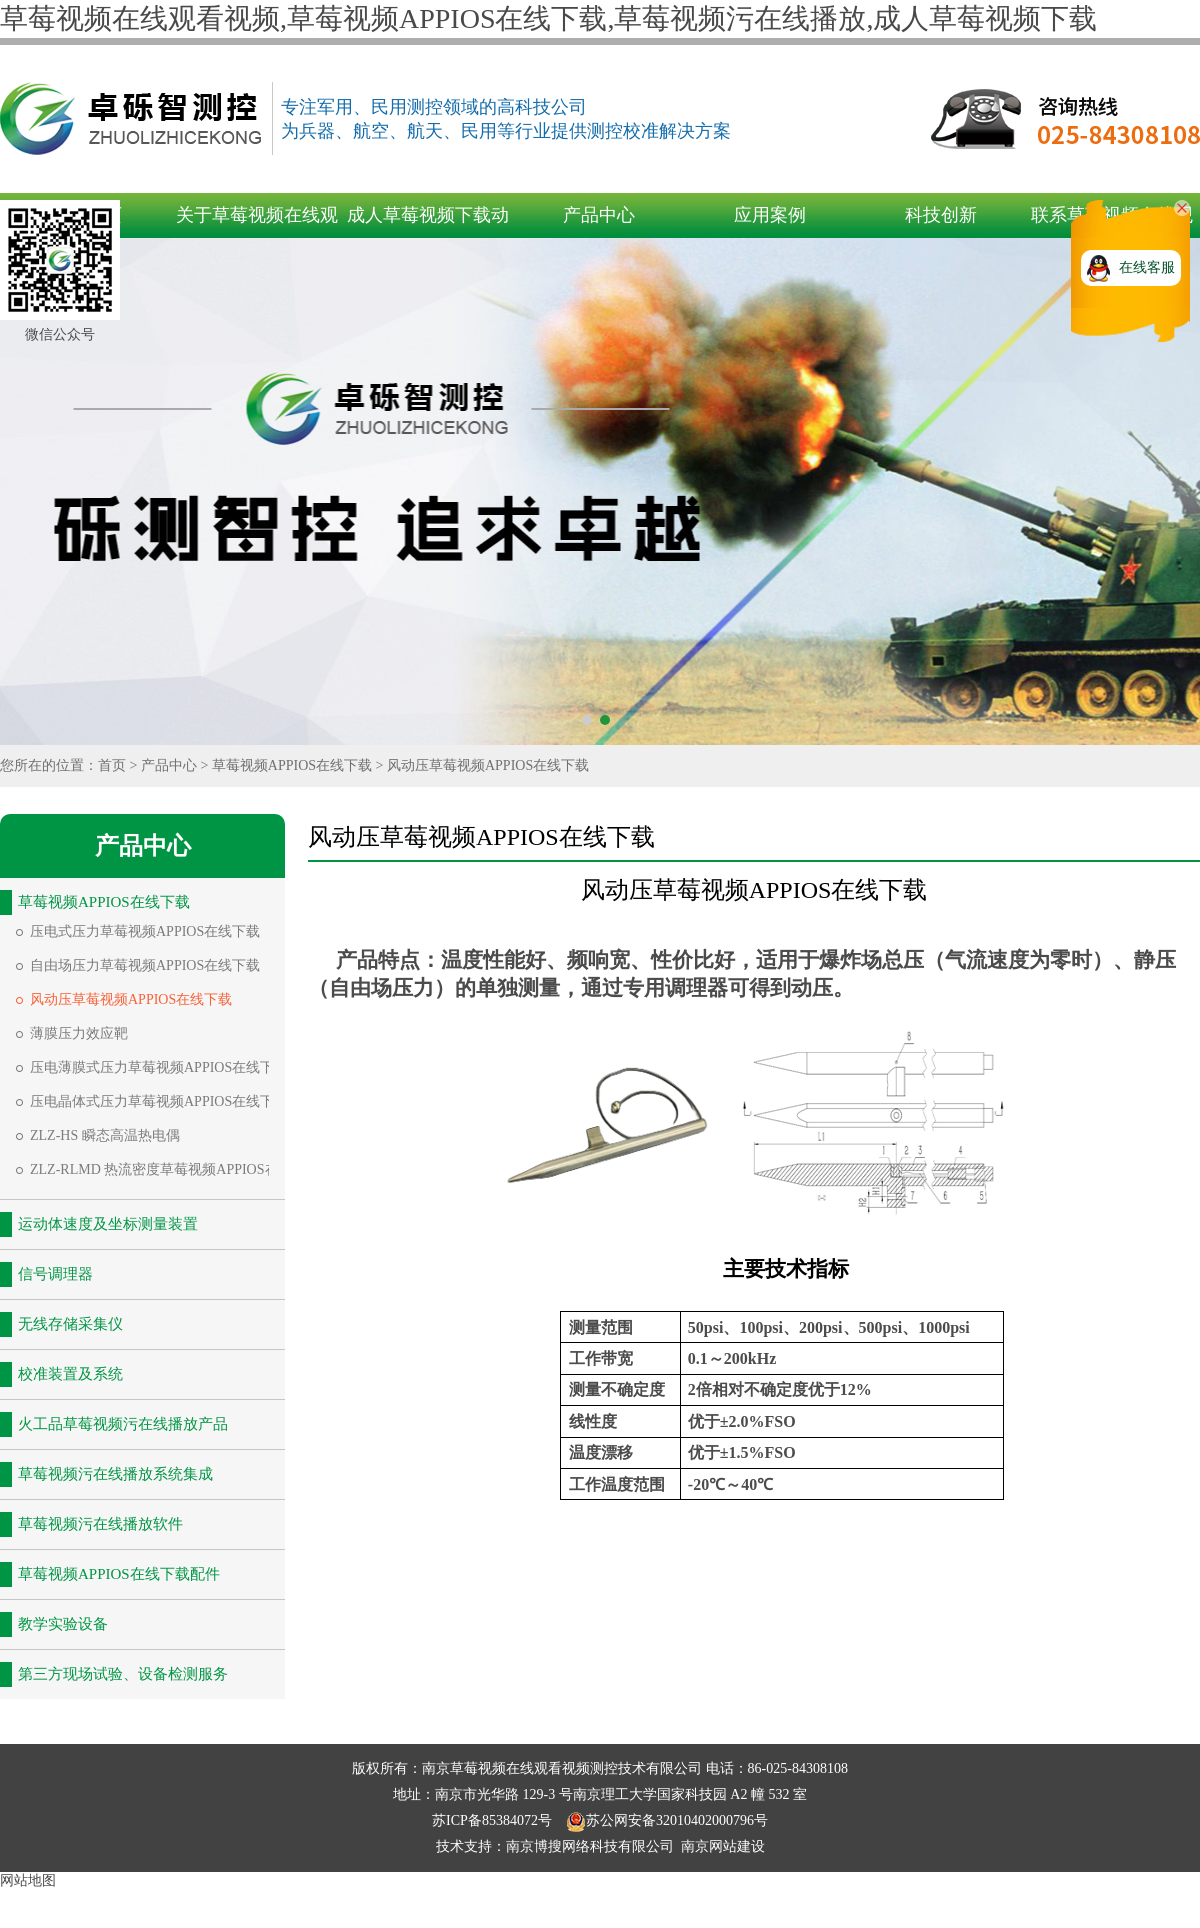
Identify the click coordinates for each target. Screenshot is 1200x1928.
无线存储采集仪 (70, 1324)
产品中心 (599, 215)
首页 (112, 765)
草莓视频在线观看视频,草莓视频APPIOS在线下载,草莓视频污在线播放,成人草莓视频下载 (548, 18)
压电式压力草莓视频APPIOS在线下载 (145, 931)
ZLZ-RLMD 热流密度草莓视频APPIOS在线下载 (175, 1169)
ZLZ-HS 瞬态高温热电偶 (105, 1135)
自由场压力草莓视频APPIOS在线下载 (145, 965)
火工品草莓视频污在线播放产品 (123, 1424)
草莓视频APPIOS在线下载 (292, 765)
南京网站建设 (723, 1846)
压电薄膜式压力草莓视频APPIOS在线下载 (159, 1067)
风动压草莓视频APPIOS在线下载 (488, 765)
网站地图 (28, 1880)
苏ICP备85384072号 (493, 1820)
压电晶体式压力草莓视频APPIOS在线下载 (159, 1101)
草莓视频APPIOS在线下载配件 (119, 1574)
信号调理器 (55, 1274)
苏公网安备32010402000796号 (667, 1820)
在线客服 (1147, 267)
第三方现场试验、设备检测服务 (123, 1674)
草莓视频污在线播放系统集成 (115, 1474)
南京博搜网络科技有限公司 (590, 1846)
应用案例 (770, 215)
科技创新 (941, 215)
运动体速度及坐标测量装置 (108, 1224)
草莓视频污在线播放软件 (100, 1524)
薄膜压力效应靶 (79, 1033)
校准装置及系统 (70, 1374)
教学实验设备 (63, 1624)
